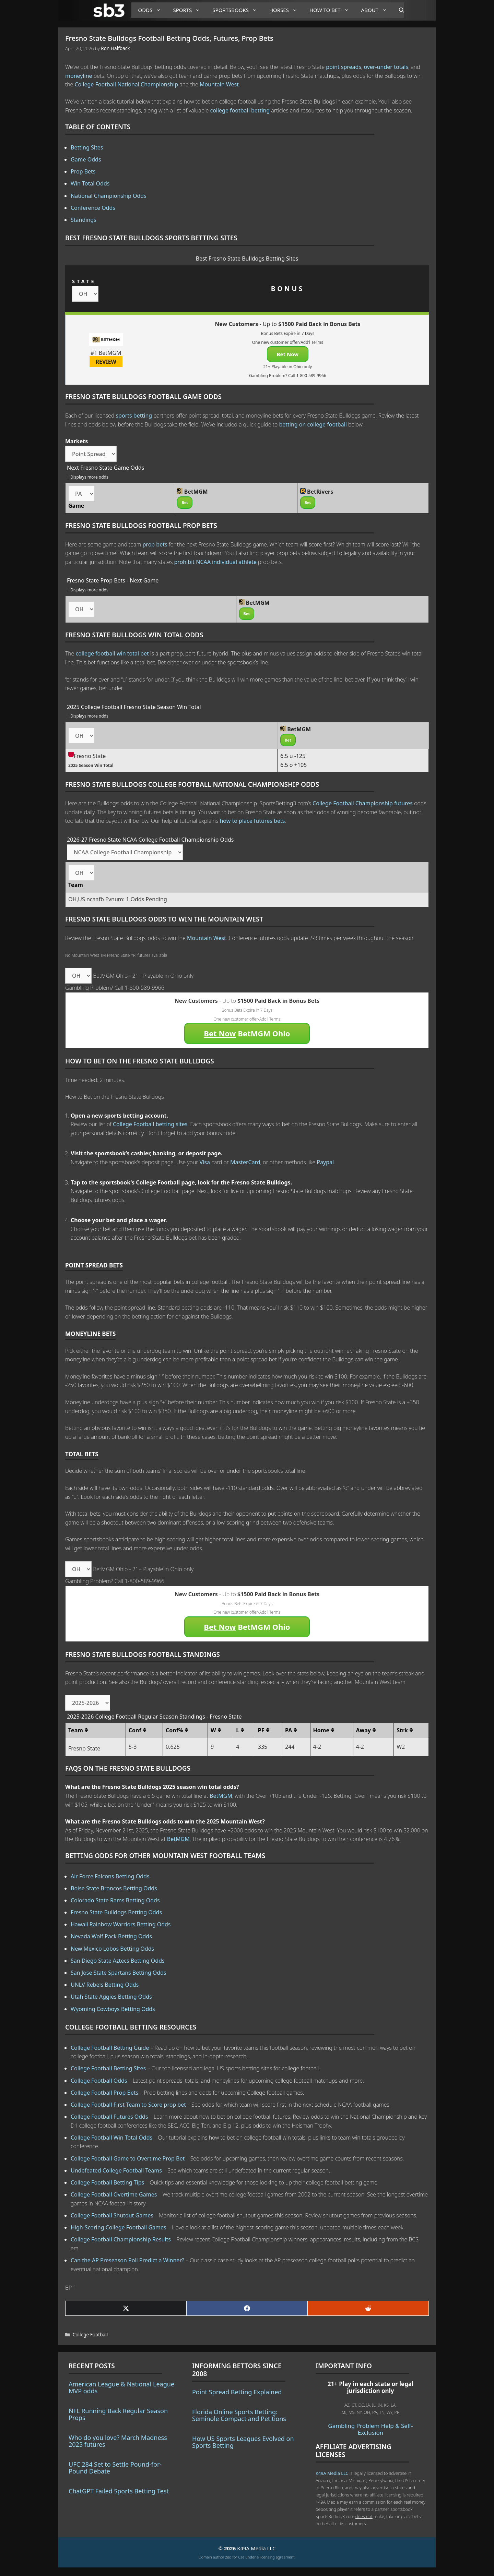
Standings (83, 220)
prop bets (155, 544)
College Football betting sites (150, 1124)
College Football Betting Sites (108, 2068)
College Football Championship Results (121, 2239)
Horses (286, 10)
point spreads (343, 67)
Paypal (325, 1162)
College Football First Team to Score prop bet (128, 2104)
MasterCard (245, 1162)
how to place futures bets (252, 820)
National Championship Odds (108, 196)
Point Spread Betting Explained (237, 2392)
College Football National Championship (126, 84)
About (376, 10)
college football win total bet (112, 653)
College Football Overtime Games (114, 2194)
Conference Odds (93, 208)
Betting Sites (87, 147)
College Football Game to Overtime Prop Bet (128, 2158)
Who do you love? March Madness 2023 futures (118, 2440)
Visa (205, 1162)
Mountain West (219, 84)
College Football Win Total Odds (111, 2137)
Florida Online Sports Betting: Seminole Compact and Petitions (239, 2415)
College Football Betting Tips (107, 2182)
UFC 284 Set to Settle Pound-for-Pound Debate (115, 2467)
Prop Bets (83, 171)
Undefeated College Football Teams (116, 2170)
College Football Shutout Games (112, 2215)
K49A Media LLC (332, 2473)
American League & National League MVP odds (121, 2387)
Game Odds (86, 159)
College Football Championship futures (363, 803)
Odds (152, 10)
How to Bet (331, 10)
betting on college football (313, 424)
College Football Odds (99, 2080)
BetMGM (221, 1795)
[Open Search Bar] (398, 10)
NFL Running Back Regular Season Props (118, 2414)
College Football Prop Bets (104, 2092)
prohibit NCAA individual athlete (215, 562)
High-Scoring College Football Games (118, 2227)
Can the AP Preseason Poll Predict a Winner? (127, 2260)
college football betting (240, 110)
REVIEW (106, 361)
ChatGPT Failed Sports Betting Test (119, 2491)
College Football (90, 2334)
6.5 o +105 (293, 765)
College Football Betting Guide (110, 2047)
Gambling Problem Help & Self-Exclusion (370, 2429)
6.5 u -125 (292, 756)
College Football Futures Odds (109, 2116)
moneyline (78, 76)
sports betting (134, 415)
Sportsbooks (237, 10)
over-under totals (386, 67)
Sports (189, 10)
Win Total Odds (90, 183)
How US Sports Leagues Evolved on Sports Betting (243, 2441)
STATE (84, 281)
